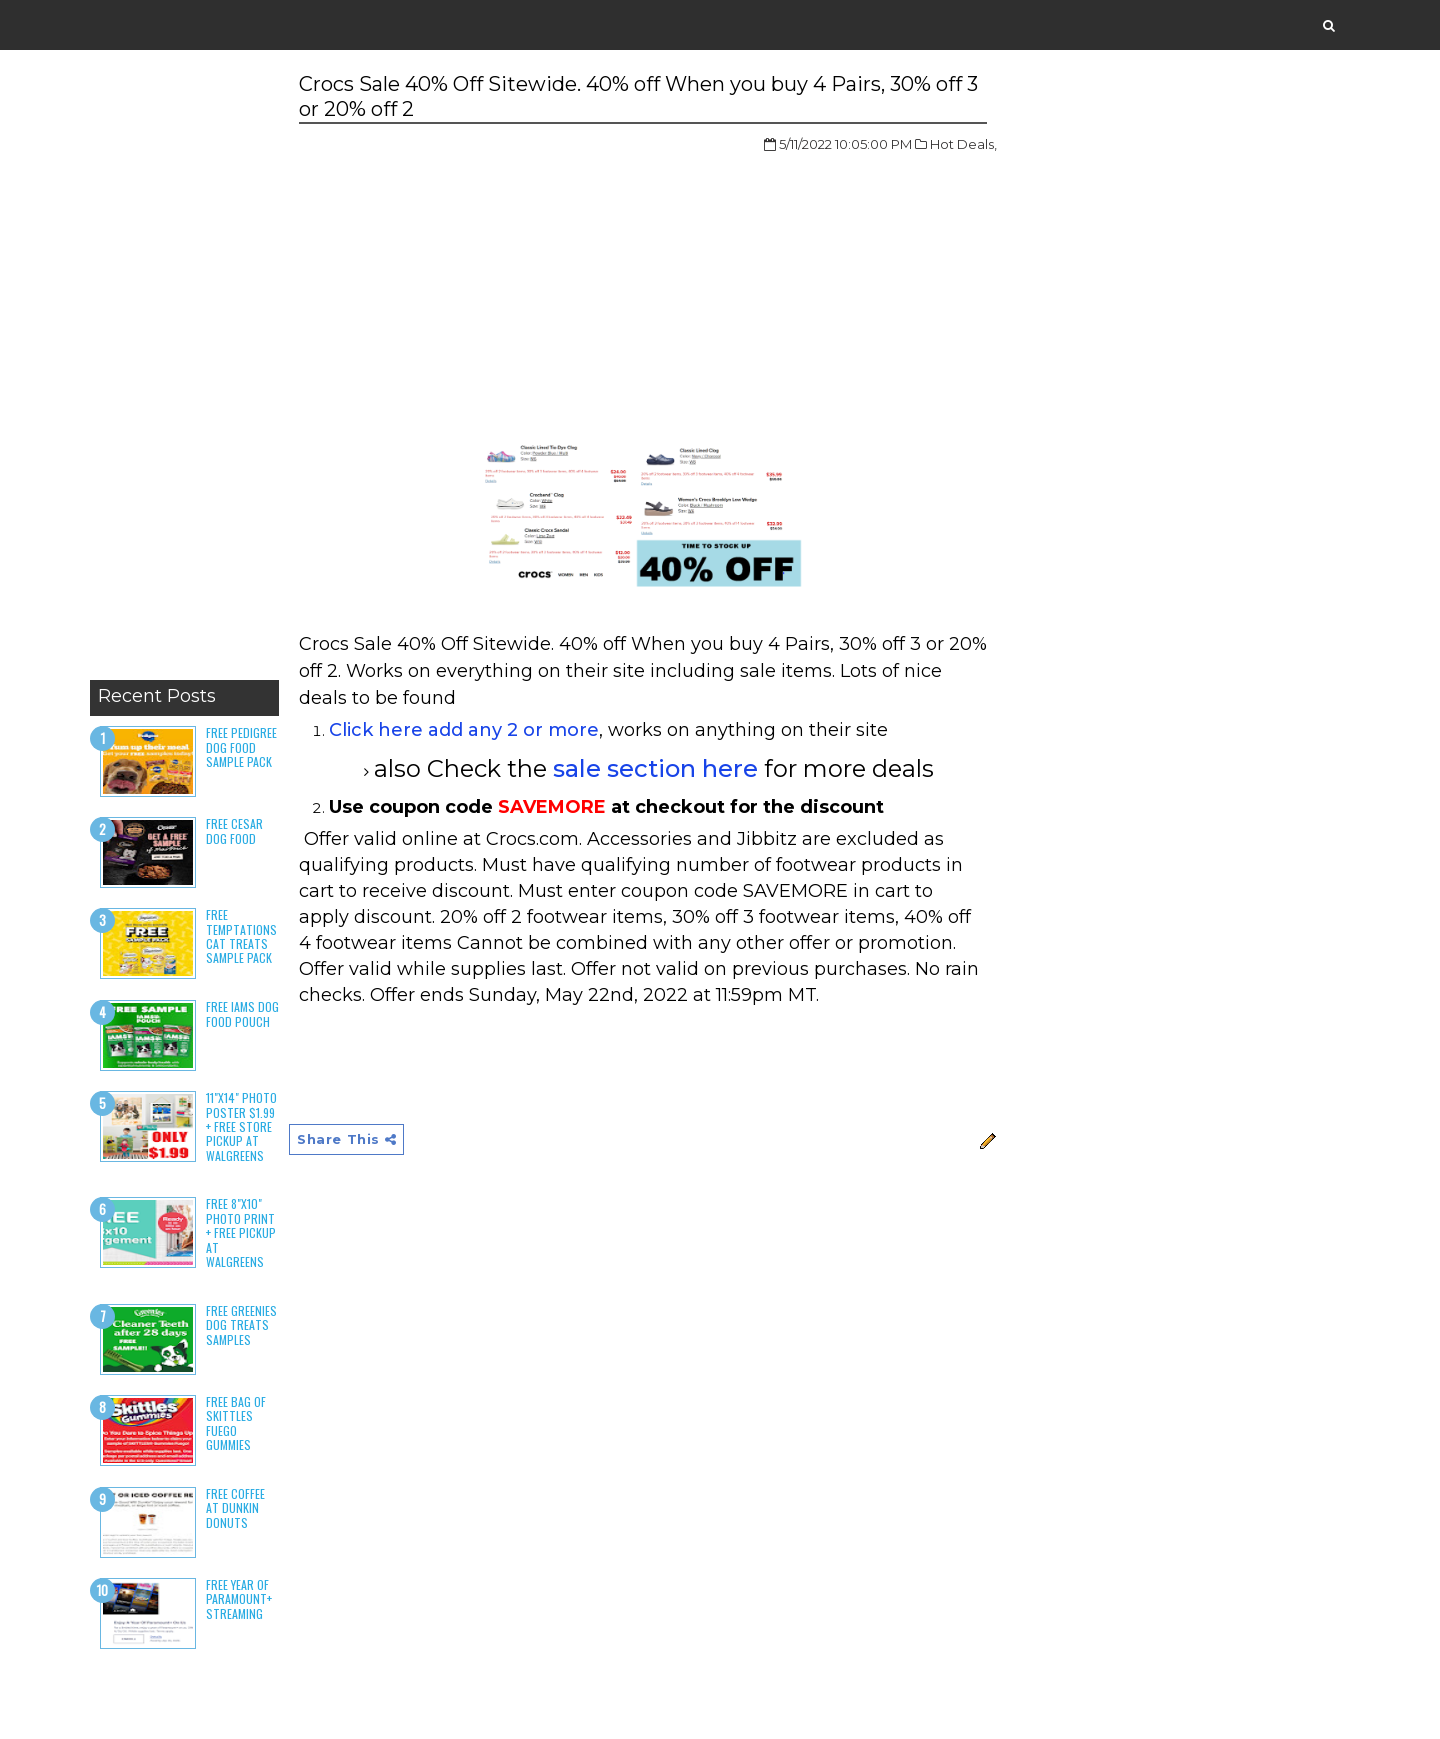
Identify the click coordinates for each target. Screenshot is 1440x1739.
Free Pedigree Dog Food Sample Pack (241, 747)
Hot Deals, (963, 144)
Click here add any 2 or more (464, 730)
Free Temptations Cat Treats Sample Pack (241, 936)
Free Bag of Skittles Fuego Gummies (236, 1423)
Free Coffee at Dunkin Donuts (235, 1508)
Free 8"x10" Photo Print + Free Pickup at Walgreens (241, 1232)
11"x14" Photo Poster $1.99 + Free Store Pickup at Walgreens (241, 1126)
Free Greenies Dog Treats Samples (241, 1325)
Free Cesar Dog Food (234, 830)
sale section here (655, 768)
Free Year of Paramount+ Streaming (239, 1599)
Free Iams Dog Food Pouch (242, 1013)
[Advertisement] (184, 370)
